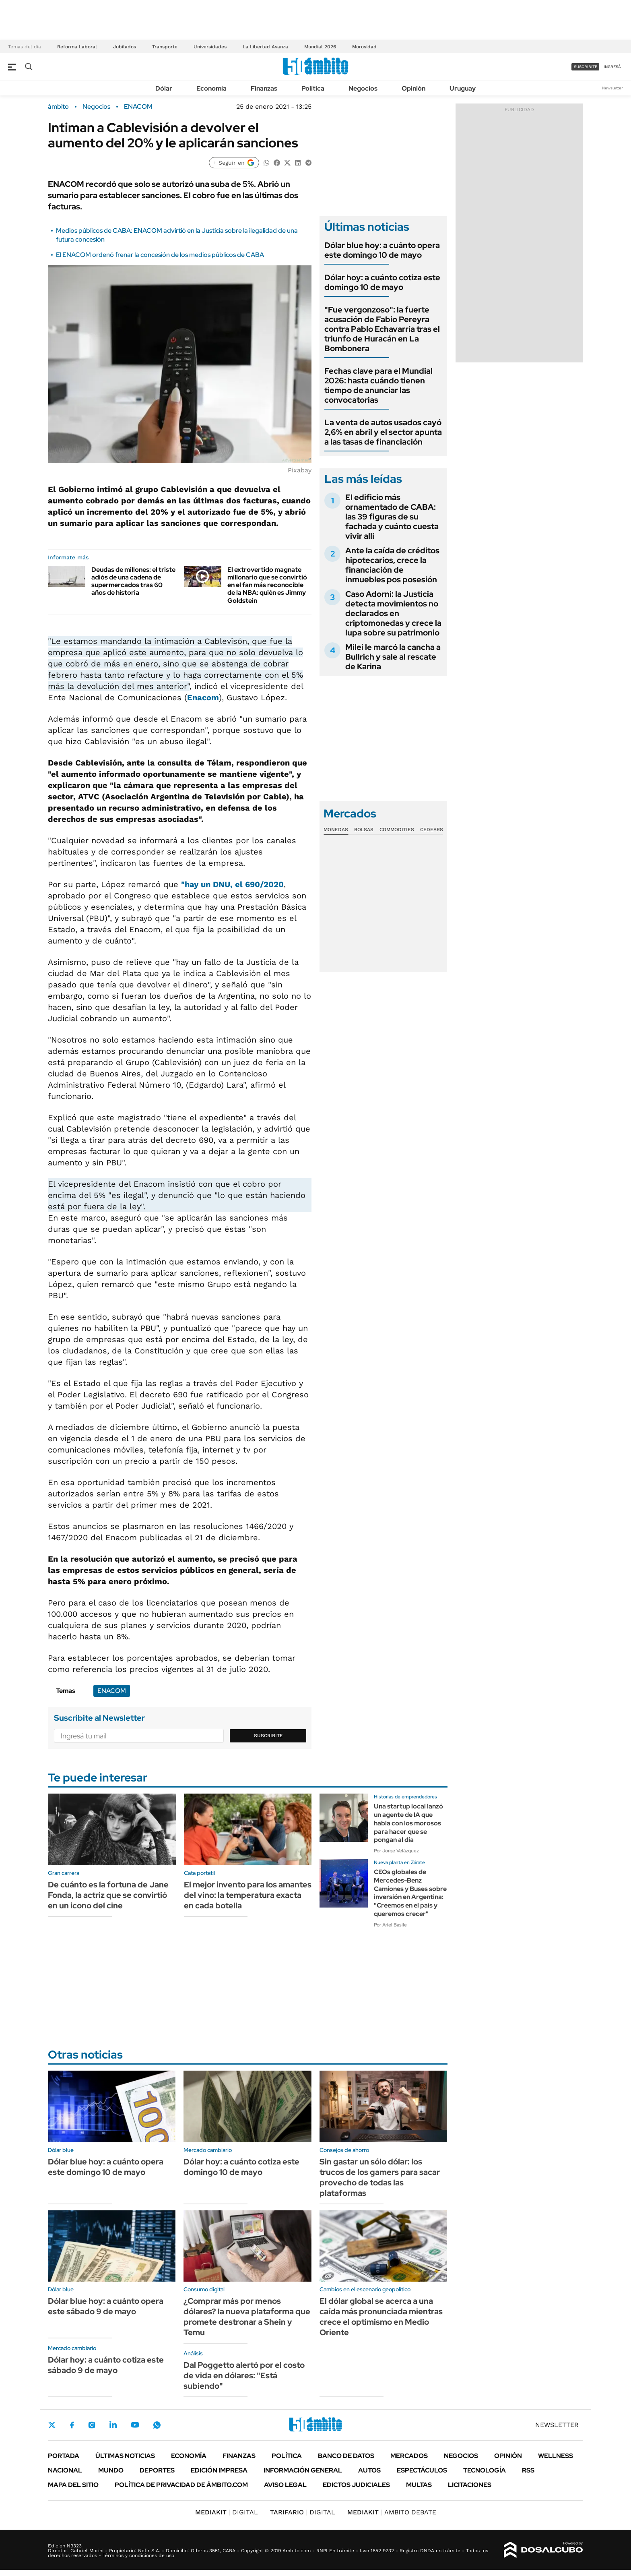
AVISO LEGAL (285, 2485)
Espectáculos (422, 2470)
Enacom (203, 697)
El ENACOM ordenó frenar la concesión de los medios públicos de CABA (160, 254)
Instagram (91, 2425)
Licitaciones (469, 2485)
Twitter (52, 2425)
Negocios (362, 88)
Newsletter (612, 88)
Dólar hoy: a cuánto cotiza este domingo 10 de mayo (382, 282)
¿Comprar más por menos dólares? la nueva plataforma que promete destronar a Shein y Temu (247, 2317)
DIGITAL (226, 2512)
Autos (369, 2470)
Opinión (413, 88)
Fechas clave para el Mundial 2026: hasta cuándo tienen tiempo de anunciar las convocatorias (378, 385)
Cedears (431, 829)
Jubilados (124, 47)
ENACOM (138, 106)
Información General (303, 2470)
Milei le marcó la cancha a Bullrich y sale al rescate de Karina (393, 657)
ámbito (58, 106)
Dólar (163, 88)
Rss (528, 2470)
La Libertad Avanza (265, 47)
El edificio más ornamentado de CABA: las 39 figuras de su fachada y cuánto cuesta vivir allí (392, 516)
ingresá (612, 66)
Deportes (157, 2470)
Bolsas (363, 829)
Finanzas (264, 88)
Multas (419, 2485)
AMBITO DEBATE (391, 2512)
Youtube (135, 2425)
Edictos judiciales (356, 2485)
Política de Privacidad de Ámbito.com (181, 2485)
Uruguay (463, 88)
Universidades (210, 47)
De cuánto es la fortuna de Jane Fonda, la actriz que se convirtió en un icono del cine (108, 1895)
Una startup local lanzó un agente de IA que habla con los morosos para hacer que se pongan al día (408, 1823)
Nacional (65, 2470)
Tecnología (484, 2470)
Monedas (336, 829)
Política (312, 88)
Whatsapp (157, 2425)
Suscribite (268, 1735)
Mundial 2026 (320, 47)
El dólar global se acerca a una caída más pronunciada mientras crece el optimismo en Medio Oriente (381, 2317)
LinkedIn (113, 2425)
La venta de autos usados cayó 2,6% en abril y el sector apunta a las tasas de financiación (383, 432)
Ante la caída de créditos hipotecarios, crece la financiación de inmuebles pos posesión (392, 565)
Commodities (396, 829)
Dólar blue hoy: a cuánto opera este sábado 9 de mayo (105, 2306)
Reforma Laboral (77, 47)
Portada (63, 2456)
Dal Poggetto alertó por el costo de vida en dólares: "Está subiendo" (244, 2375)
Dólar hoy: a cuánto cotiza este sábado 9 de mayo (106, 2365)
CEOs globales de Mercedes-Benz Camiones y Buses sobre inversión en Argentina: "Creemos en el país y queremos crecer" (410, 1893)
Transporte (164, 47)
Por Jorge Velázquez (396, 1851)
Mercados (409, 2456)
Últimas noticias (125, 2456)
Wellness (555, 2456)
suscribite (585, 66)
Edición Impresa (219, 2470)
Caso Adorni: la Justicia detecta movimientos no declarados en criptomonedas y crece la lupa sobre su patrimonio (393, 613)
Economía (211, 88)
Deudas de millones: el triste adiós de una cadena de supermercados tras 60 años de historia (133, 581)
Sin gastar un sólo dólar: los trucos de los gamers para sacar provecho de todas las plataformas (380, 2177)
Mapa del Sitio (73, 2485)
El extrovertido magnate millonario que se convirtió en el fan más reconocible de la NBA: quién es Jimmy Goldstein (267, 585)
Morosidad (364, 47)
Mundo (111, 2470)
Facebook (72, 2425)
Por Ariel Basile (390, 1925)
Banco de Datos (346, 2456)
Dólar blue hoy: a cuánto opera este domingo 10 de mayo (382, 250)
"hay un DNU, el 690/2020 (232, 884)
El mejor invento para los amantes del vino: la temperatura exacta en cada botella (247, 1895)
